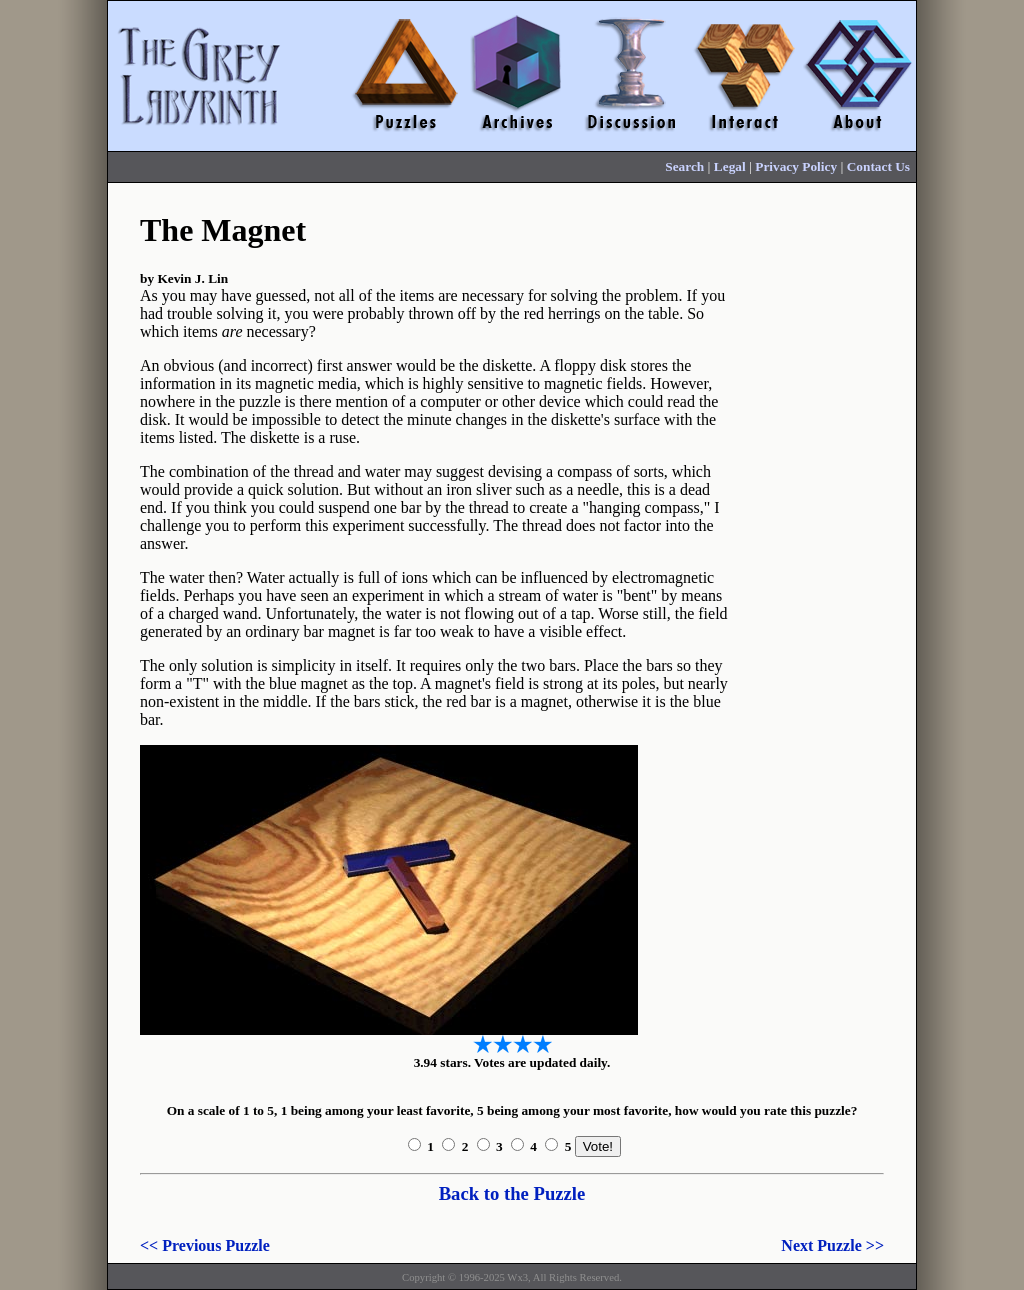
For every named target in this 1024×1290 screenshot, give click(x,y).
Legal (730, 166)
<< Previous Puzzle (205, 1245)
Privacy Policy (796, 166)
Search (684, 166)
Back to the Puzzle (512, 1193)
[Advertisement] (826, 507)
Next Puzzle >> (832, 1245)
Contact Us (878, 166)
